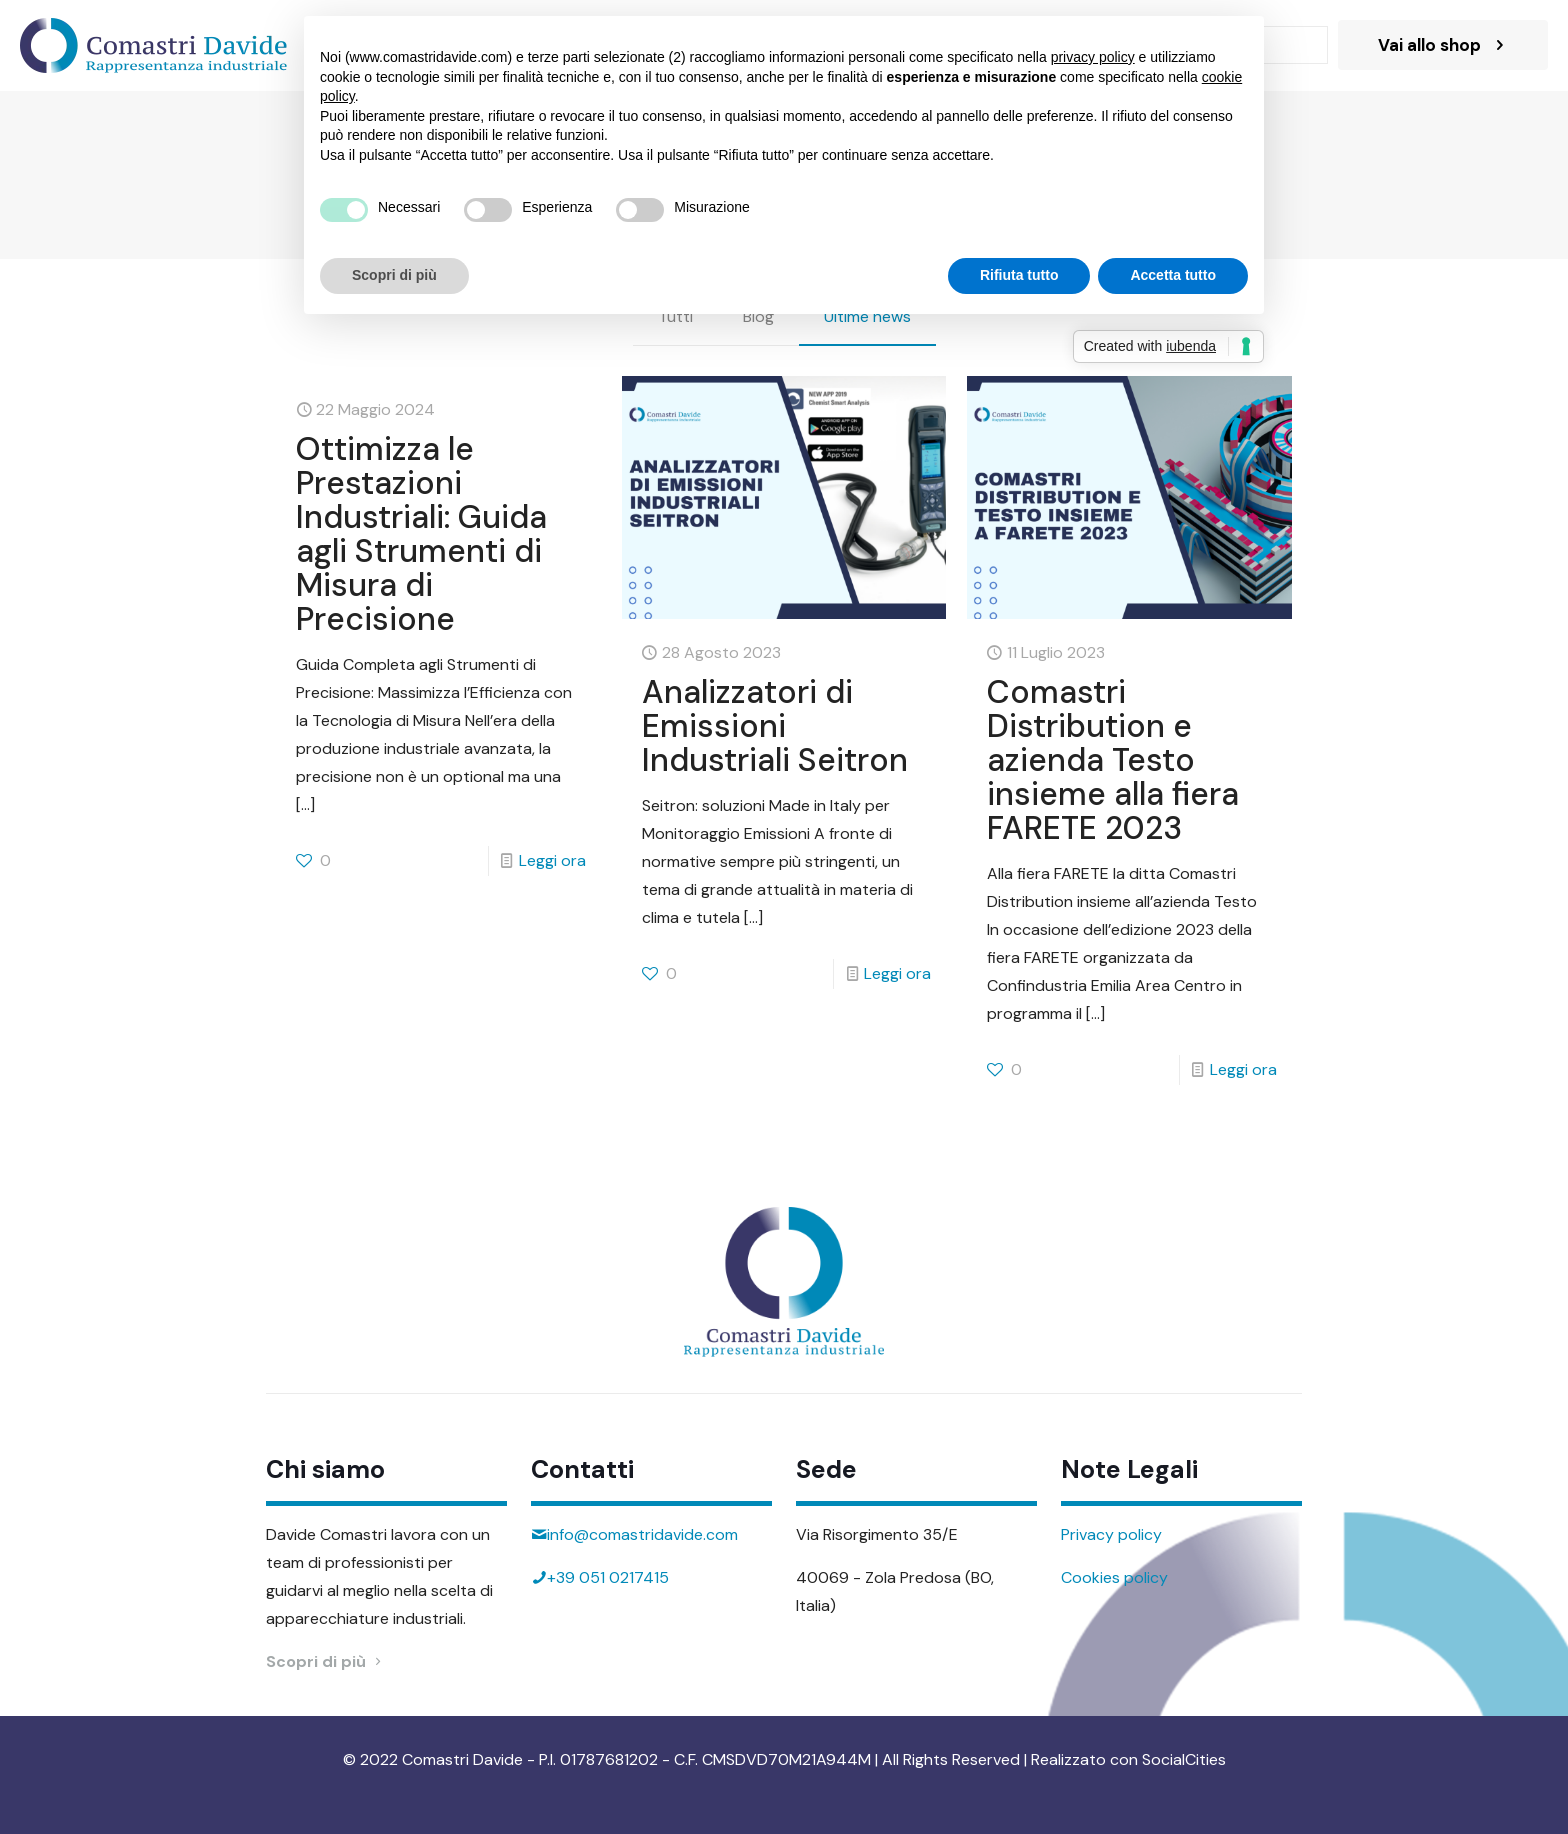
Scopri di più (326, 1661)
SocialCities (1184, 1759)
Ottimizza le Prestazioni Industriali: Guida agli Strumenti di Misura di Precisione (421, 534)
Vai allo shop (1443, 45)
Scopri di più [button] (394, 275)
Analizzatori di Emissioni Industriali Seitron (775, 726)
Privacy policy (1111, 1534)
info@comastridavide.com (642, 1534)
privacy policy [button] (1093, 57)
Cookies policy (1114, 1577)
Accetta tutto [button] (1173, 275)
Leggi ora (552, 860)
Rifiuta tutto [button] (1019, 275)
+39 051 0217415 (608, 1577)
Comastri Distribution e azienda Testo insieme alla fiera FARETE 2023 (1113, 760)
